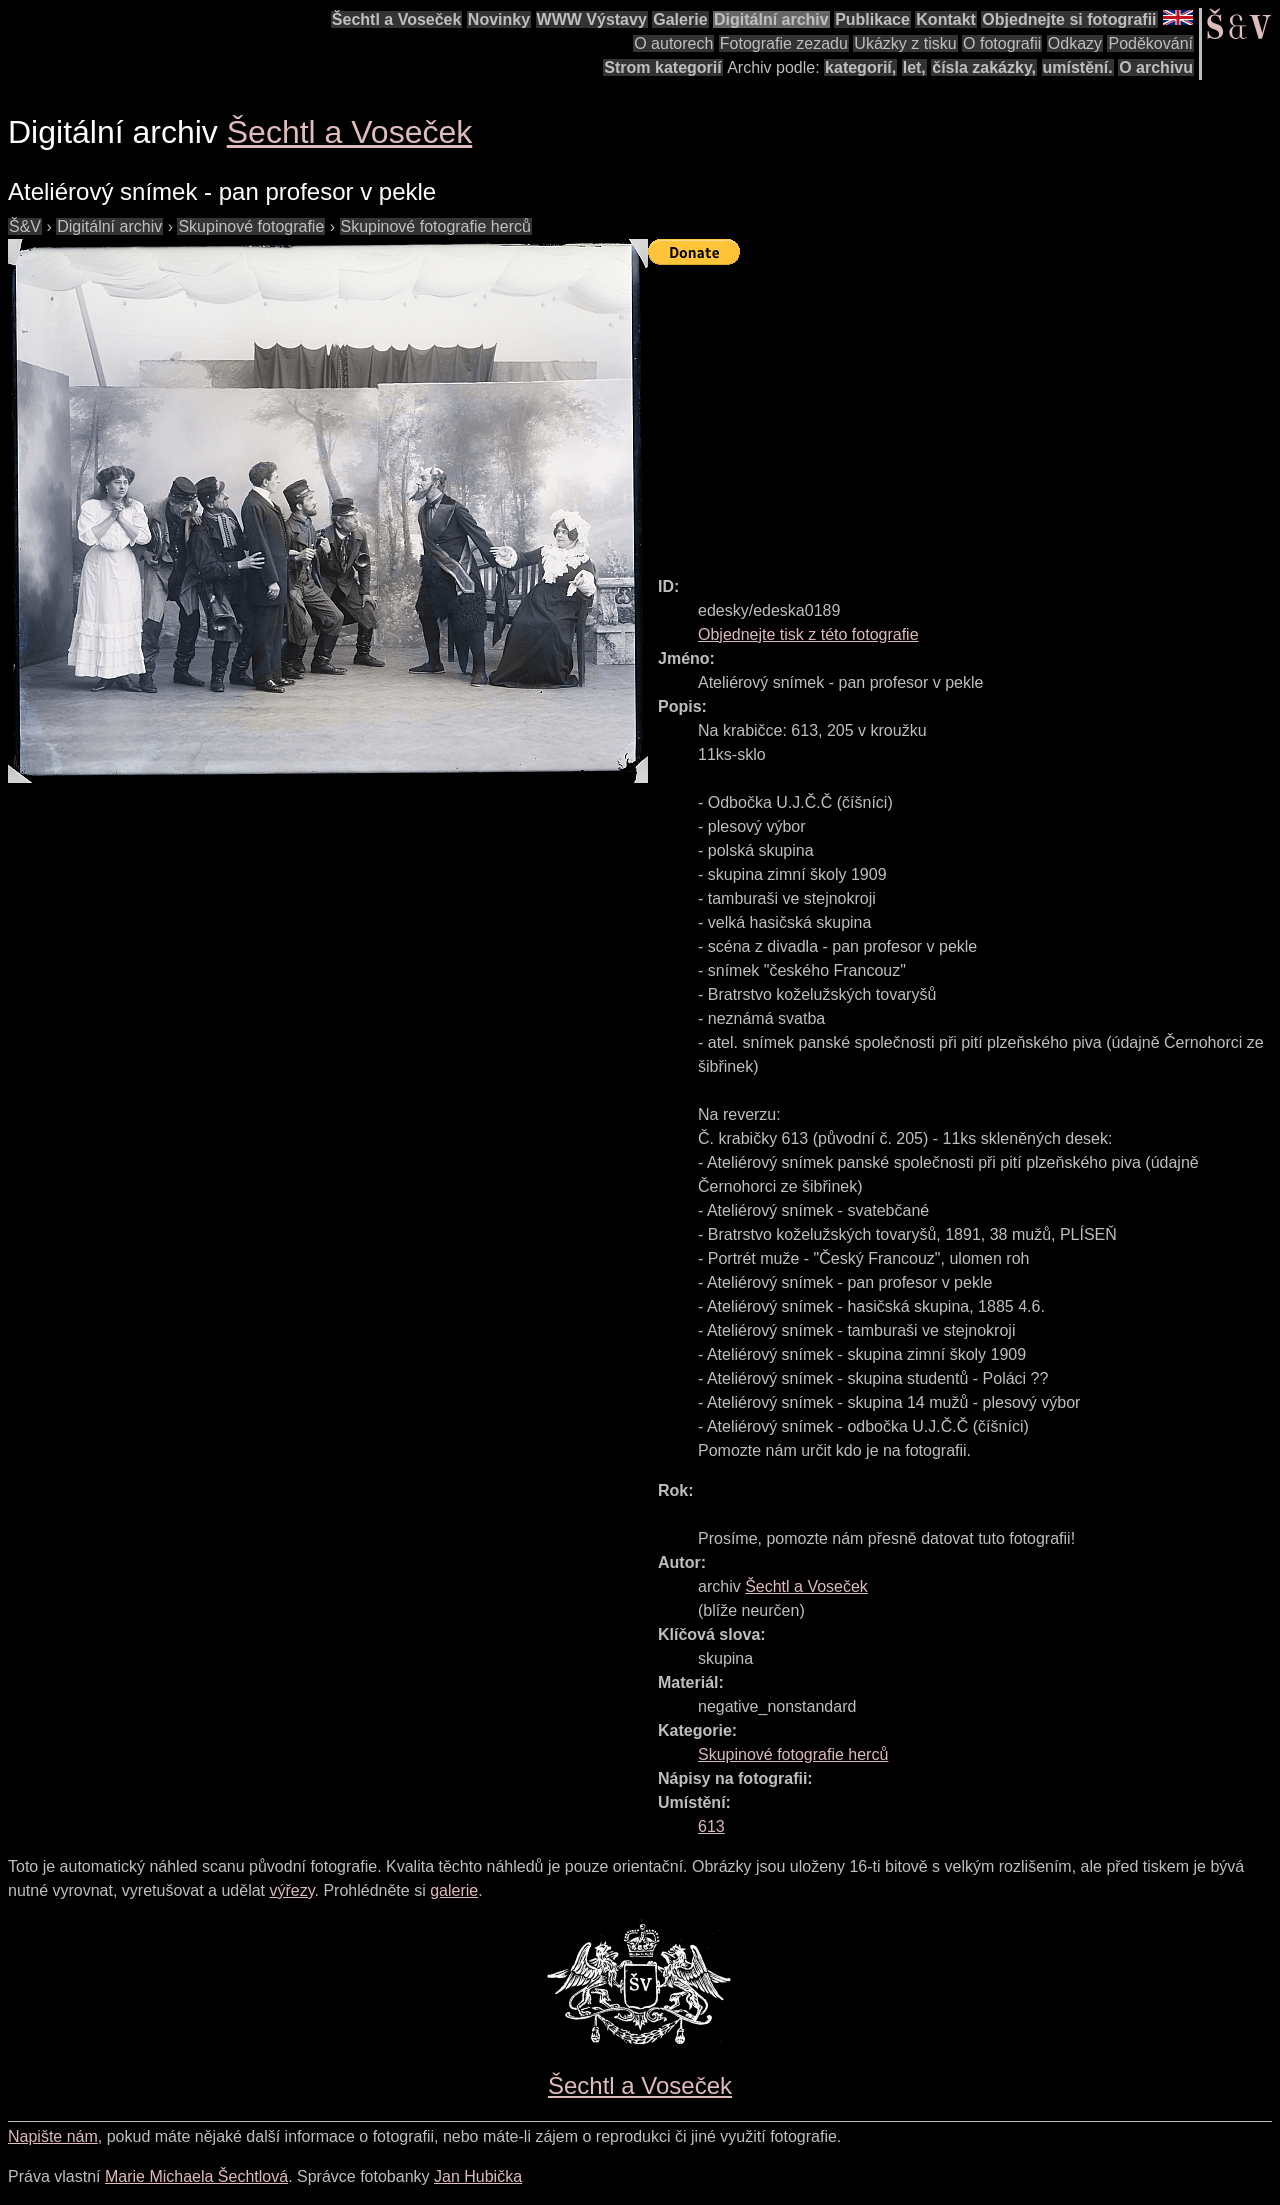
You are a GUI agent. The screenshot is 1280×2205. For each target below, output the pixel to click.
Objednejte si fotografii (1069, 19)
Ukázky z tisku (905, 43)
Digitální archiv (771, 19)
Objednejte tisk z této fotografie (808, 634)
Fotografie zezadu (784, 43)
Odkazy (1075, 43)
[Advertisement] (964, 412)
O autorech (673, 43)
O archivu (1156, 67)
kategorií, (860, 67)
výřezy (291, 1890)
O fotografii (1002, 43)
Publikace (872, 19)
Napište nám (53, 2136)
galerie (454, 1890)
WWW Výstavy (592, 19)
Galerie (680, 19)
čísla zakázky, (984, 67)
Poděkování (1150, 43)
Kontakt (946, 19)
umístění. (1078, 67)
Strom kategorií (662, 67)
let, (914, 67)
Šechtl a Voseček (397, 19)
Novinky (499, 19)
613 (711, 1826)
